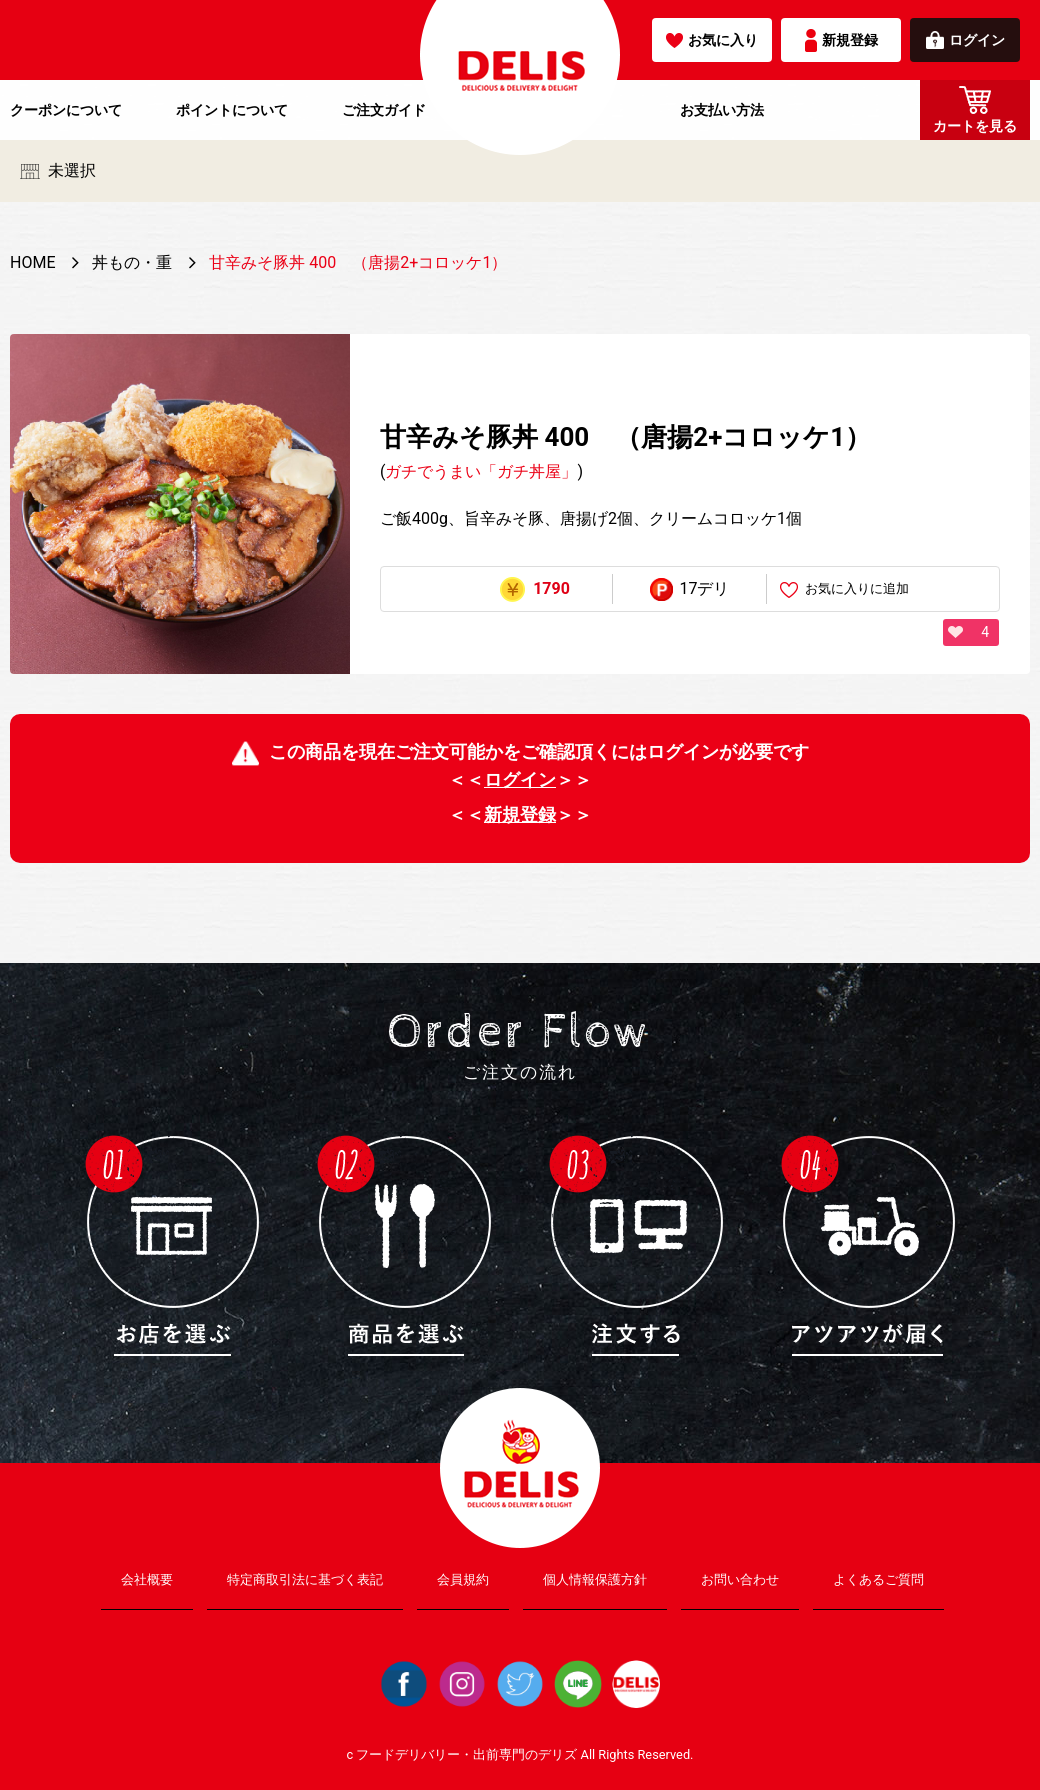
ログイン (965, 40)
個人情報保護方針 (595, 1579)
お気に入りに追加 (844, 589)
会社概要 (147, 1579)
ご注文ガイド (384, 110)
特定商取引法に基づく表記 (305, 1579)
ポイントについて (232, 110)
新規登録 (841, 40)
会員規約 (463, 1579)
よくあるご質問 (878, 1579)
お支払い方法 (722, 110)
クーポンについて (66, 110)
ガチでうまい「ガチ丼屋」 (481, 471)
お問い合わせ (740, 1579)
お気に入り (712, 40)
